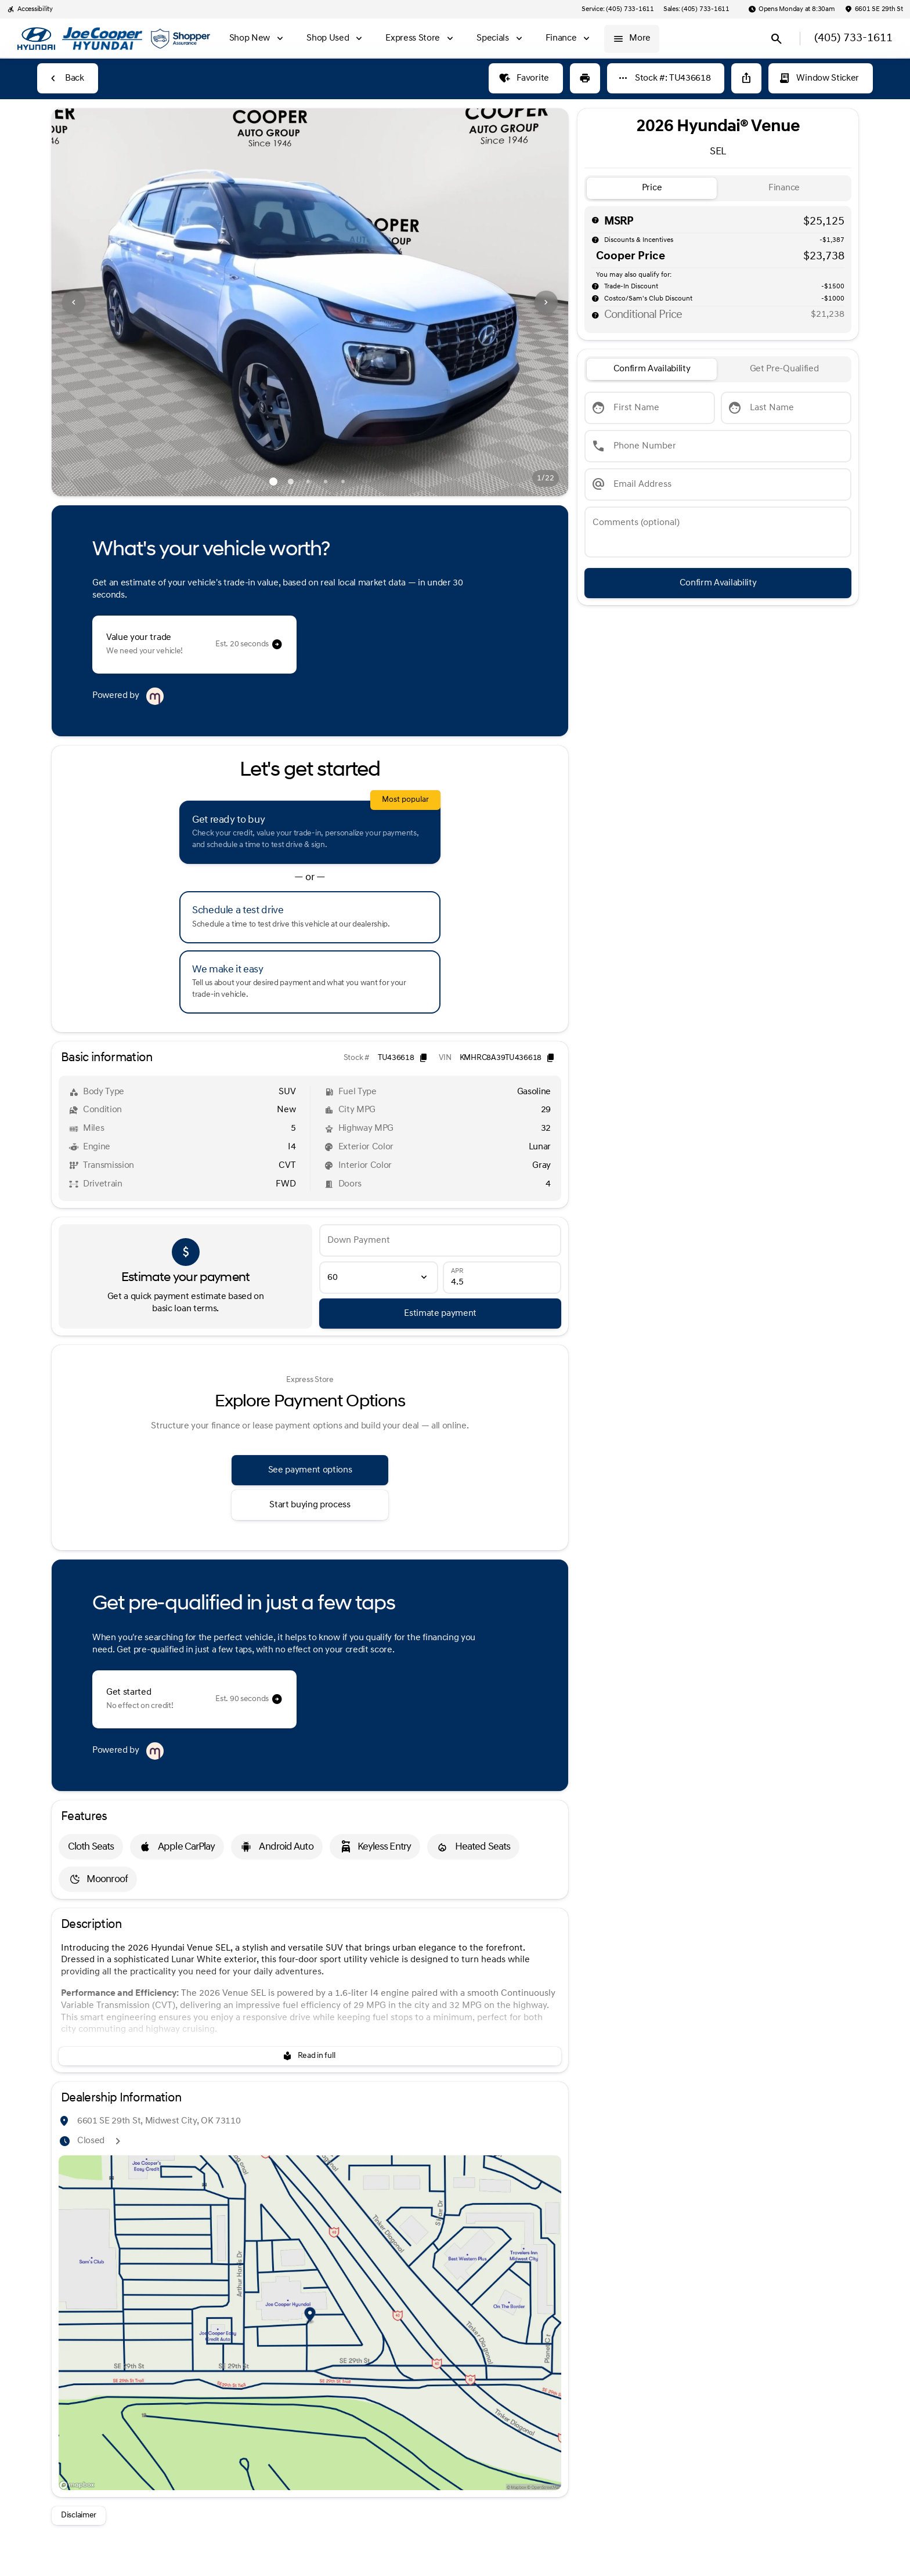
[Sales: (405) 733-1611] (696, 9)
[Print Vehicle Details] (585, 78)
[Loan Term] (378, 1277)
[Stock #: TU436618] (666, 78)
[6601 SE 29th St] (873, 9)
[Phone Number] (717, 446)
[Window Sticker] (820, 78)
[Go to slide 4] (326, 482)
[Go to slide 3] (308, 482)
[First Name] (649, 408)
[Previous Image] (73, 302)
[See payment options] (310, 1470)
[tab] (652, 188)
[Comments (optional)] (717, 532)
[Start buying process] (310, 1505)
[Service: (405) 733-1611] (617, 9)
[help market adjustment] (595, 239)
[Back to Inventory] (67, 78)
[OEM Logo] (36, 38)
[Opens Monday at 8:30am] (791, 9)
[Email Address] (717, 484)
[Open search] (776, 39)
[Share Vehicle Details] (746, 78)
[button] (90, 302)
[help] (595, 286)
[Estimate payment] (440, 1313)
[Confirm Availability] (717, 583)
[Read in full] (310, 2056)
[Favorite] (525, 78)
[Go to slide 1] (273, 482)
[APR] (502, 1277)
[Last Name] (786, 408)
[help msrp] (595, 220)
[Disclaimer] (79, 2515)
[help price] (595, 315)
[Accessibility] (30, 9)
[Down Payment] (440, 1240)
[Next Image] (546, 302)
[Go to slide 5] (343, 482)
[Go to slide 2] (291, 482)
